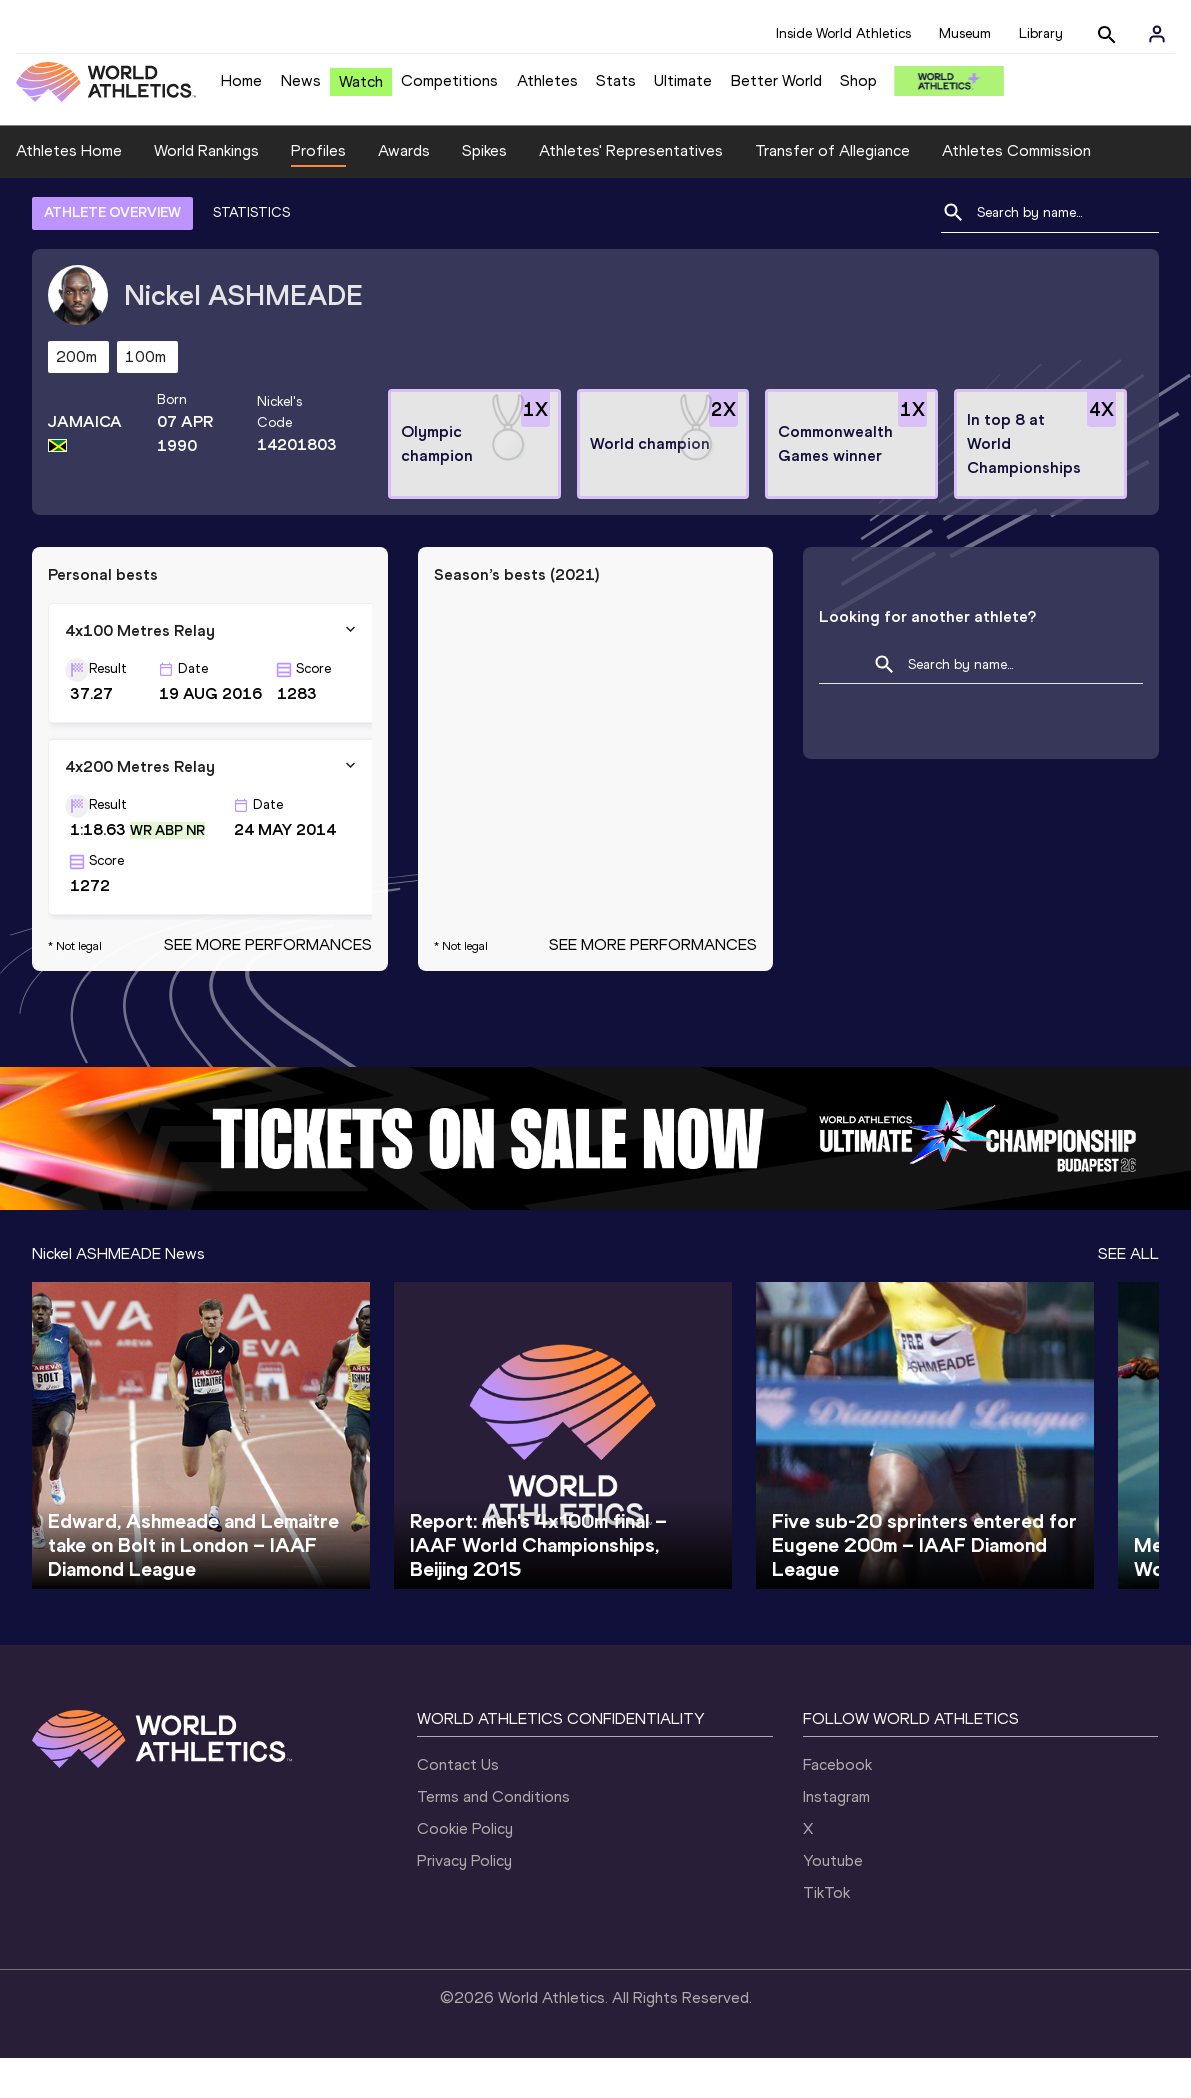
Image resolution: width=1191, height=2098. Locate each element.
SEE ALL (1128, 1293)
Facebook (837, 1804)
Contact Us (458, 1804)
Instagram (836, 1836)
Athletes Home (69, 191)
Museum (965, 33)
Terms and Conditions (493, 1836)
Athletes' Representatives (631, 191)
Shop (858, 80)
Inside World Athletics (843, 33)
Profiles (318, 191)
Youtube (833, 1900)
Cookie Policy (465, 1868)
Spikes (484, 191)
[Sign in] (1157, 34)
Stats (616, 80)
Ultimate (683, 80)
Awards (404, 191)
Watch (361, 81)
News (301, 80)
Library (1041, 33)
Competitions (449, 80)
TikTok (826, 1932)
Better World (776, 80)
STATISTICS (251, 252)
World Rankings (206, 191)
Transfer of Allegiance (832, 191)
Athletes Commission (1016, 191)
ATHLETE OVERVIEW (112, 252)
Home (241, 80)
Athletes (547, 80)
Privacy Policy (464, 1900)
